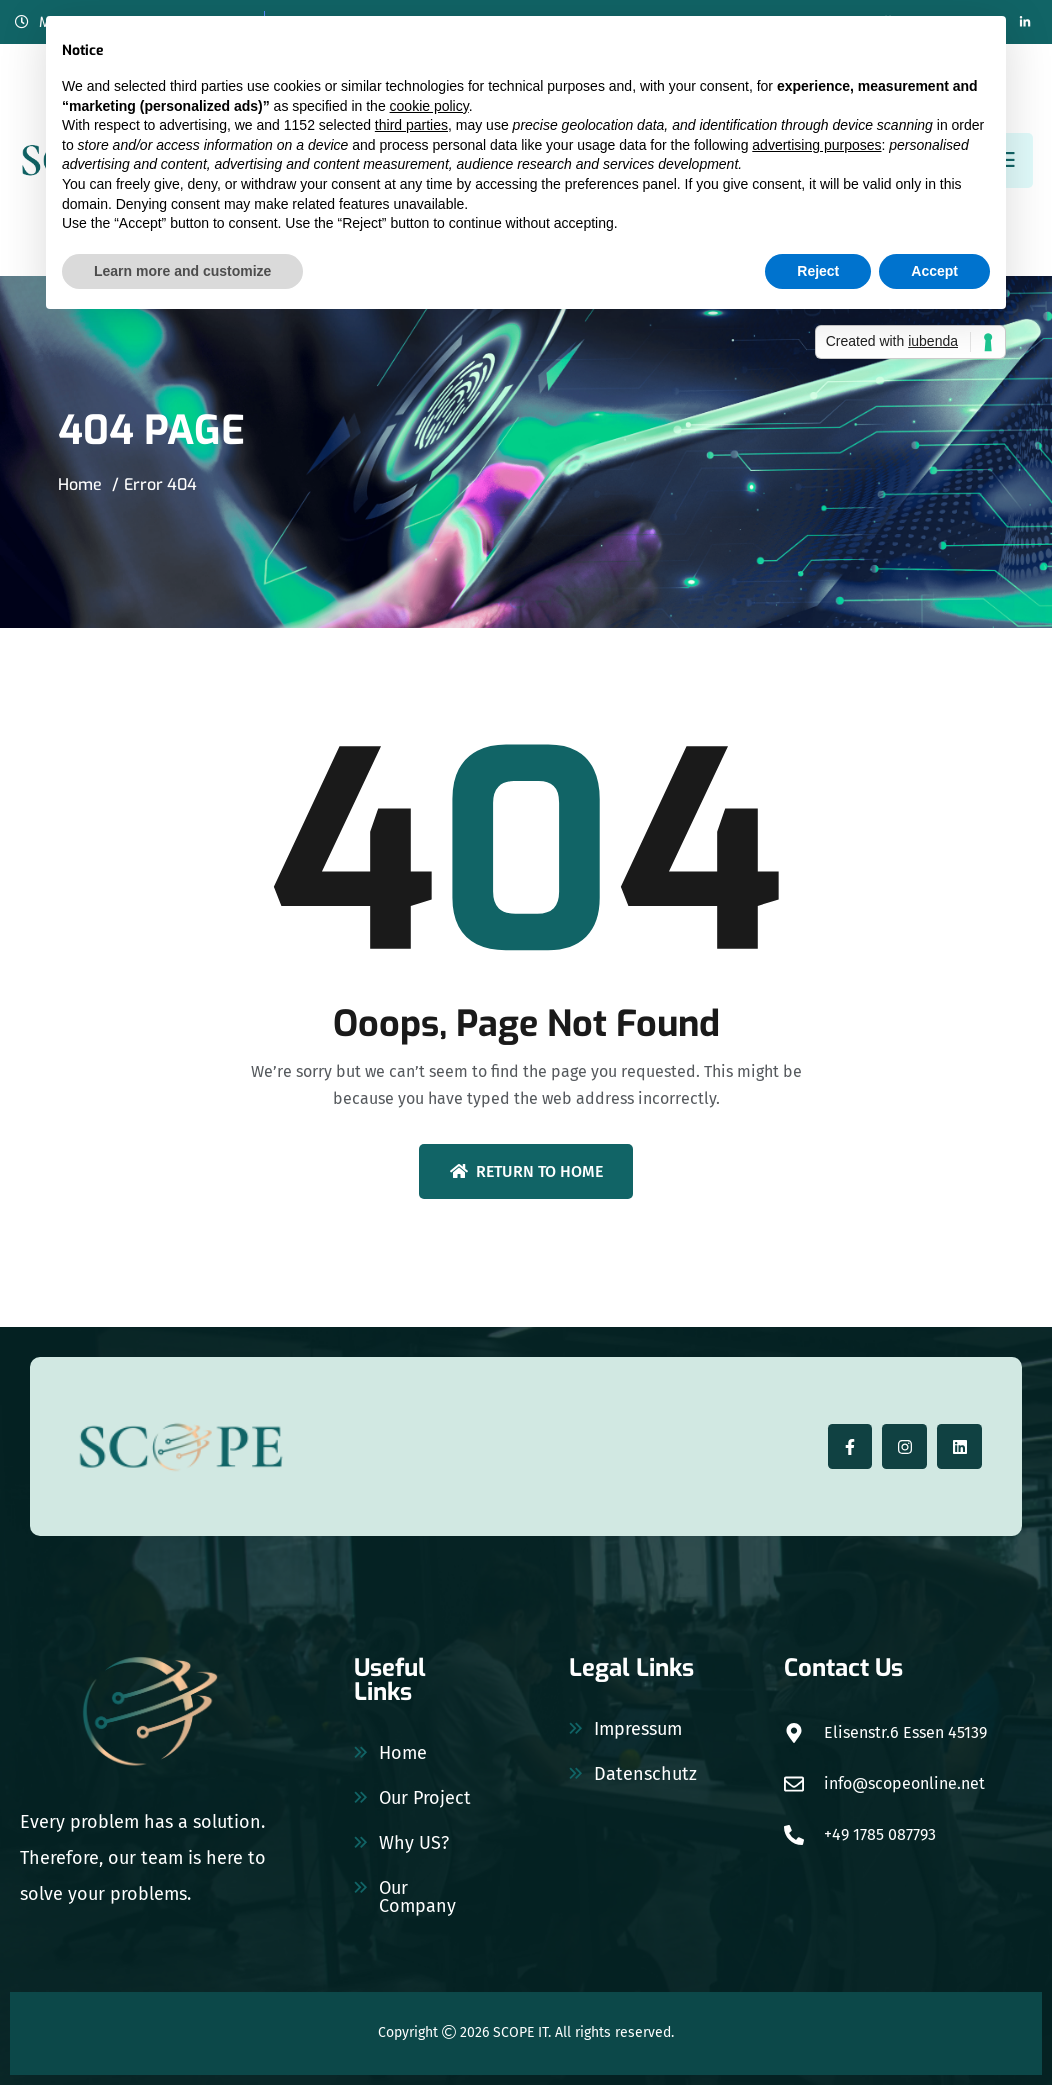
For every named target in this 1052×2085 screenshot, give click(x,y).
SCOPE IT (520, 2032)
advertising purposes (816, 145)
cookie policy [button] (429, 106)
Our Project (425, 1798)
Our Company (417, 1897)
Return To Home (526, 1171)
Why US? (414, 1843)
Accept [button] (934, 271)
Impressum (638, 1729)
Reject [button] (818, 271)
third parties (411, 125)
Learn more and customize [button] (182, 271)
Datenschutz (645, 1774)
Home (80, 484)
